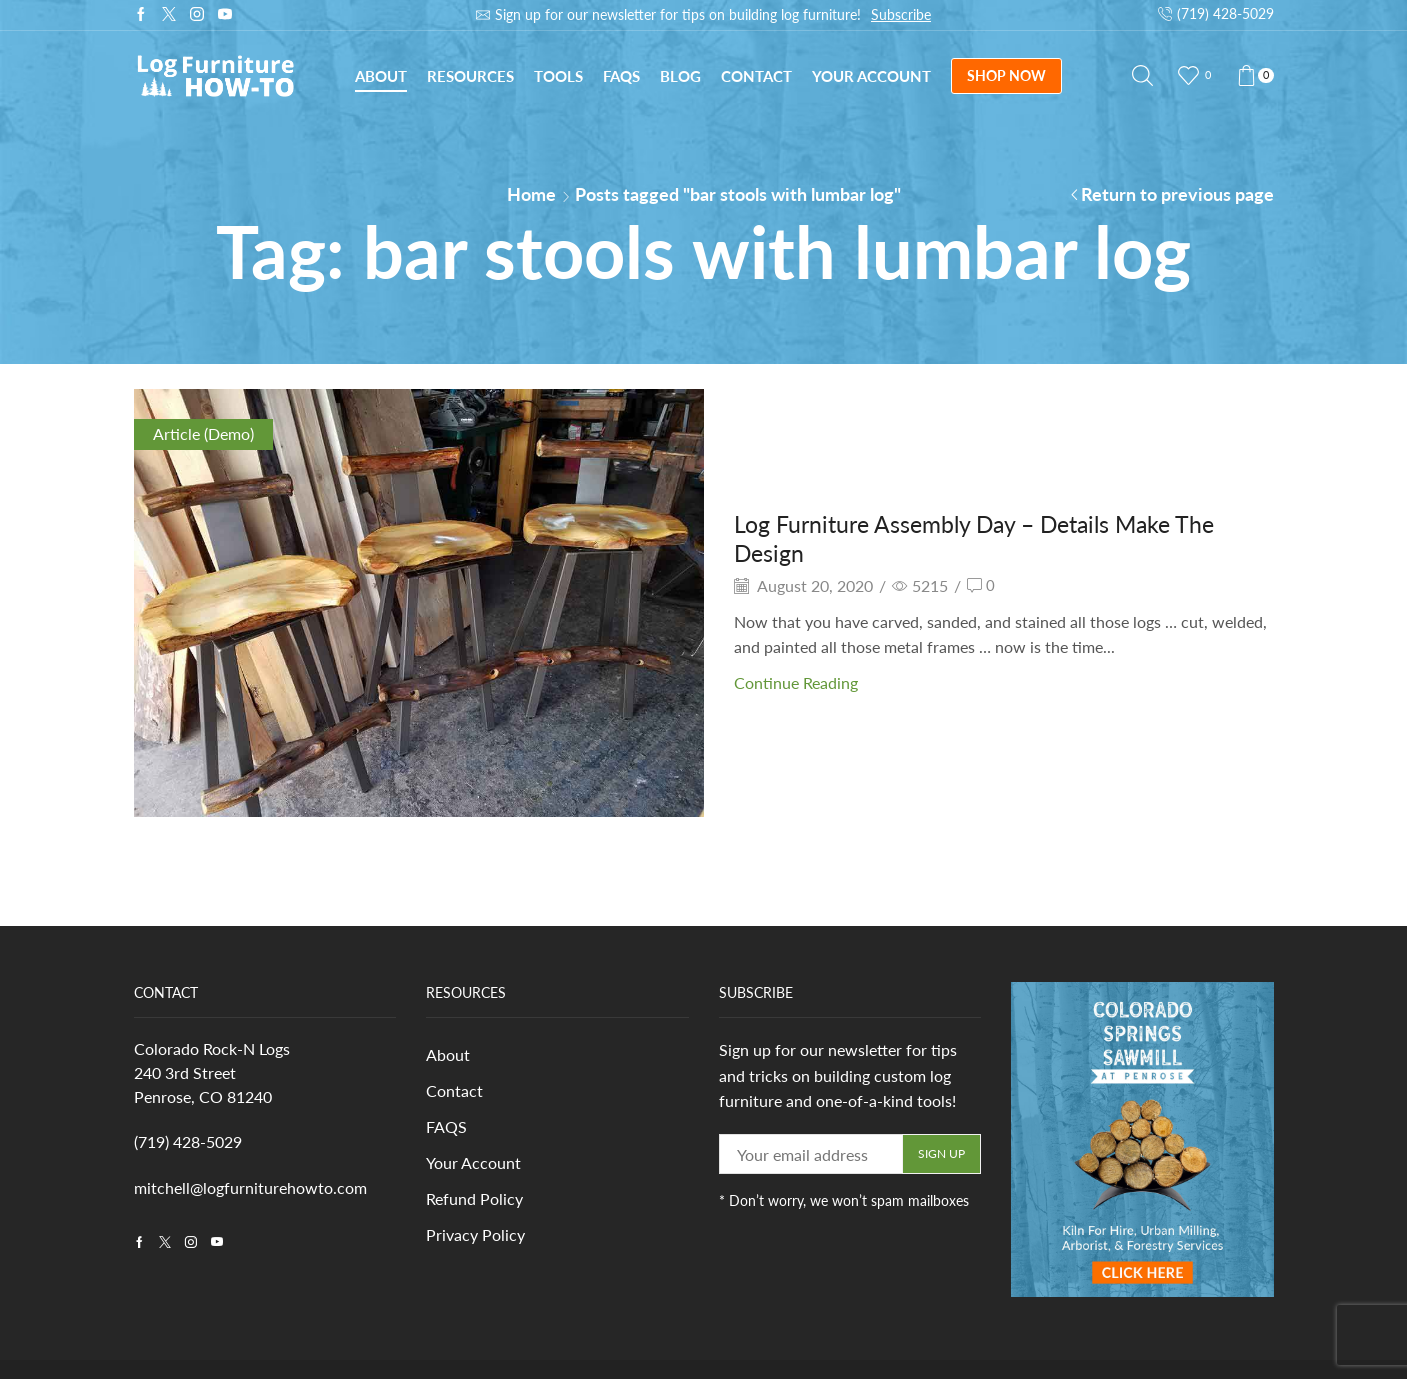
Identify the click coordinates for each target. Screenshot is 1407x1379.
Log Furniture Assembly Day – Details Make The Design (984, 538)
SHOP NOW (1006, 75)
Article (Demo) (203, 433)
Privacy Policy (475, 1237)
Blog (680, 76)
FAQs (621, 76)
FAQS (446, 1128)
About (381, 76)
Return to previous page (1177, 194)
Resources (470, 76)
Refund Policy (474, 1201)
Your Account (871, 76)
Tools (558, 76)
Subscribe (901, 14)
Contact (756, 76)
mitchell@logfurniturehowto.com (250, 1187)
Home (531, 194)
